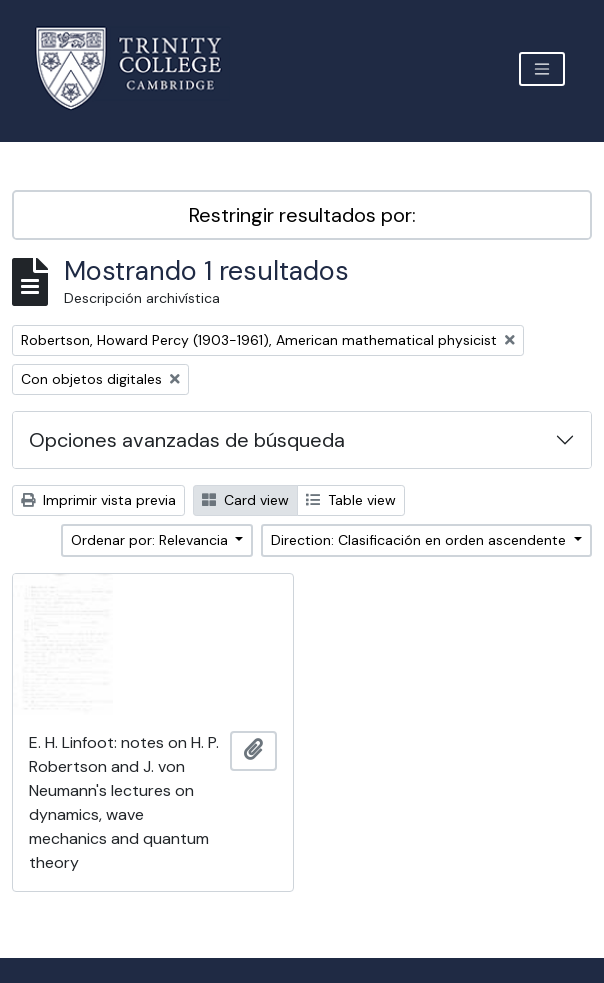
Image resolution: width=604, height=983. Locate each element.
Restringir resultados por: (302, 215)
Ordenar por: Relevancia (151, 540)
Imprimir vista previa (98, 500)
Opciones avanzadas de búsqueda (187, 440)
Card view (245, 500)
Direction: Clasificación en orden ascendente (420, 540)
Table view (351, 500)
